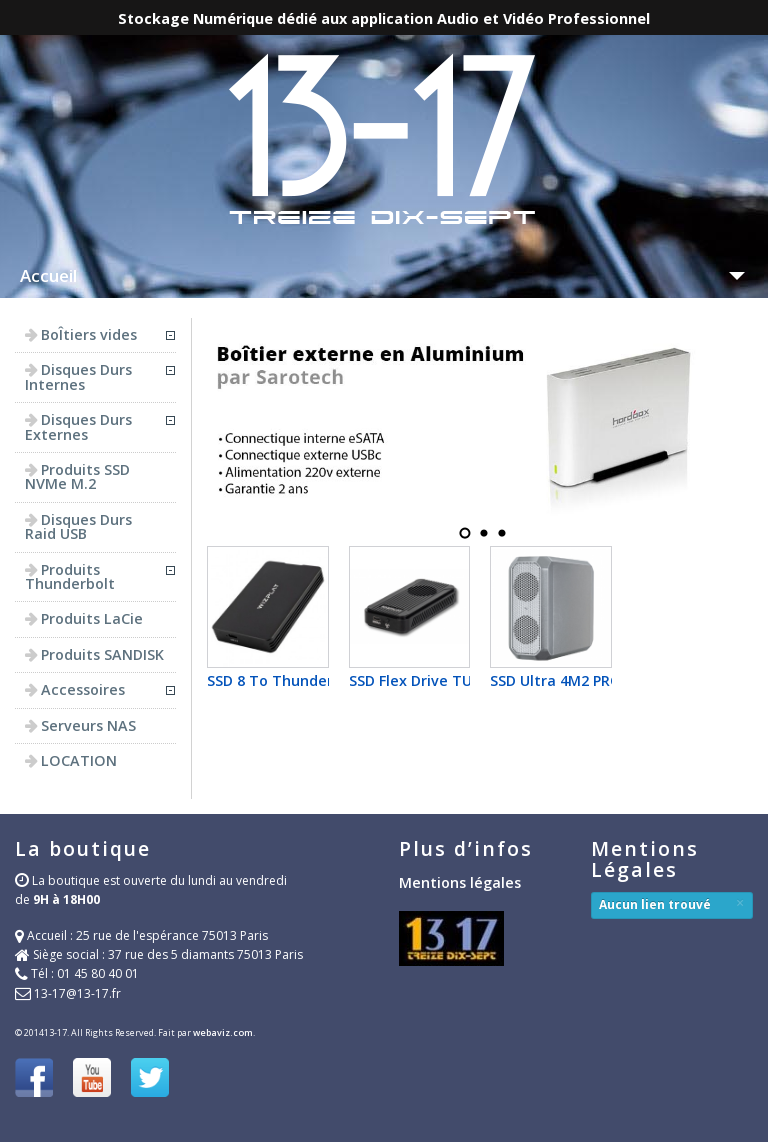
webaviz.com (223, 1032)
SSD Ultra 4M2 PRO (556, 680)
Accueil (48, 275)
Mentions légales (460, 882)
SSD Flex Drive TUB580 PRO (443, 680)
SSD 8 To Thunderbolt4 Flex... (310, 680)
